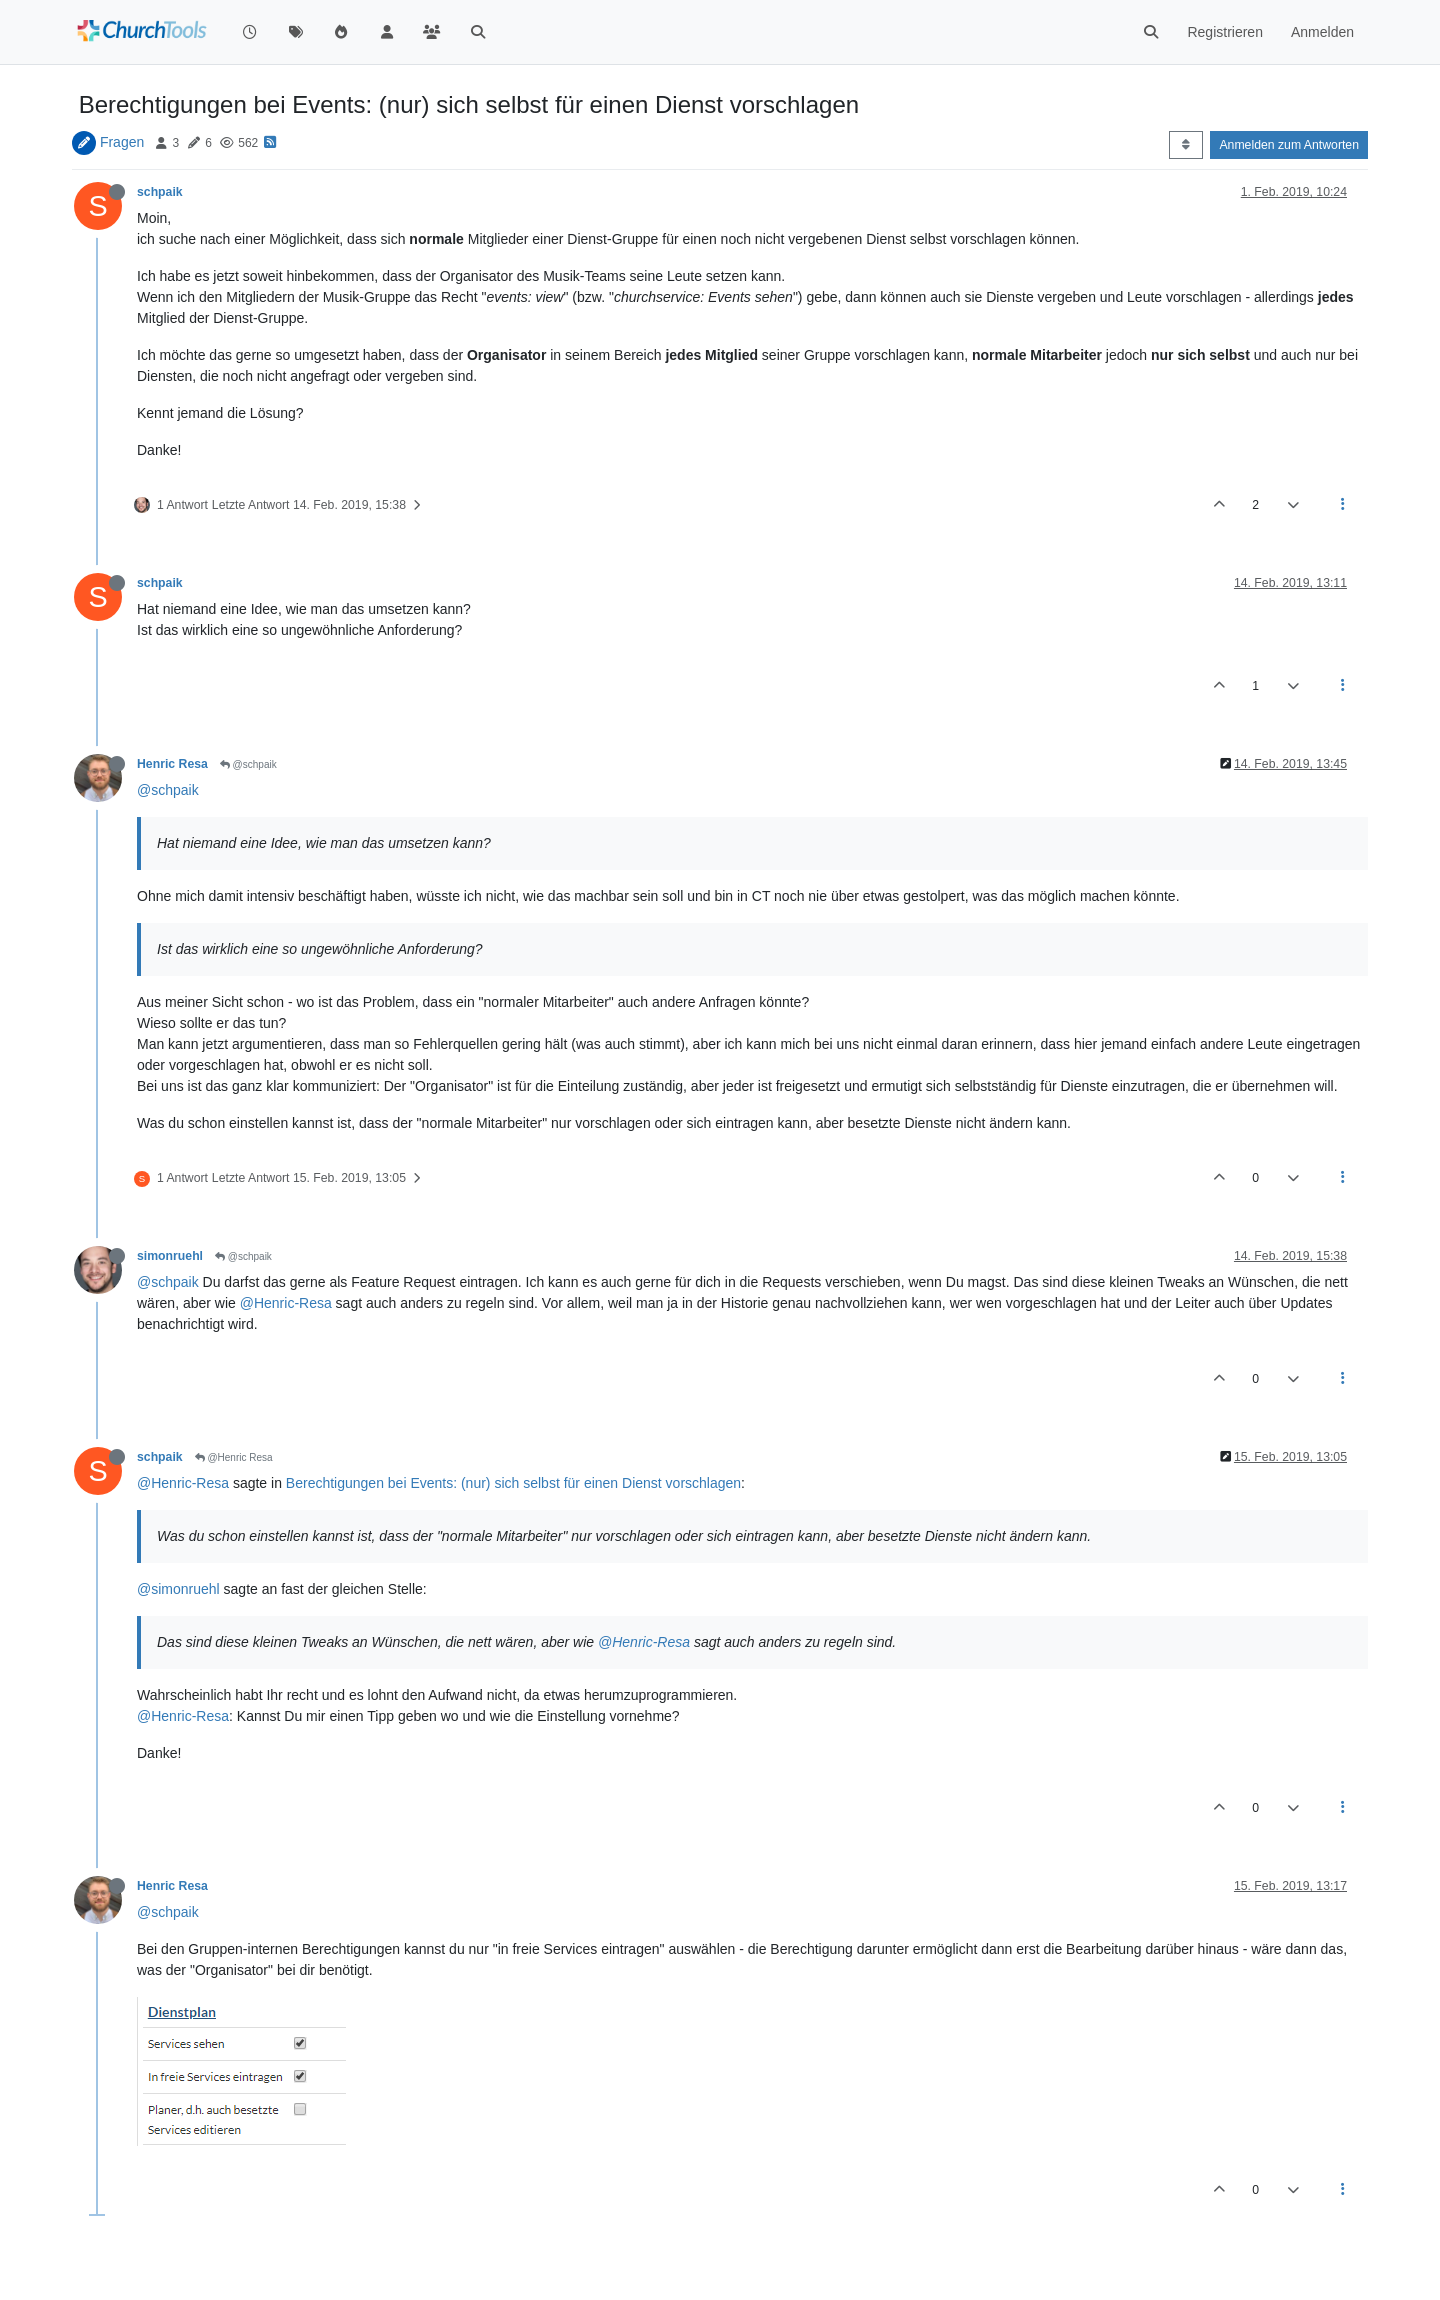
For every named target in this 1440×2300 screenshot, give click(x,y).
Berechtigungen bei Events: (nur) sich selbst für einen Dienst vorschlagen (513, 1483)
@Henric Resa (234, 1457)
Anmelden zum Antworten (1289, 145)
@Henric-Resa (286, 1303)
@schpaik (248, 764)
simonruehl (170, 1256)
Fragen (122, 142)
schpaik (160, 192)
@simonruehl (178, 1589)
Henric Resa (172, 764)
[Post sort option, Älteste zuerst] (1185, 145)
